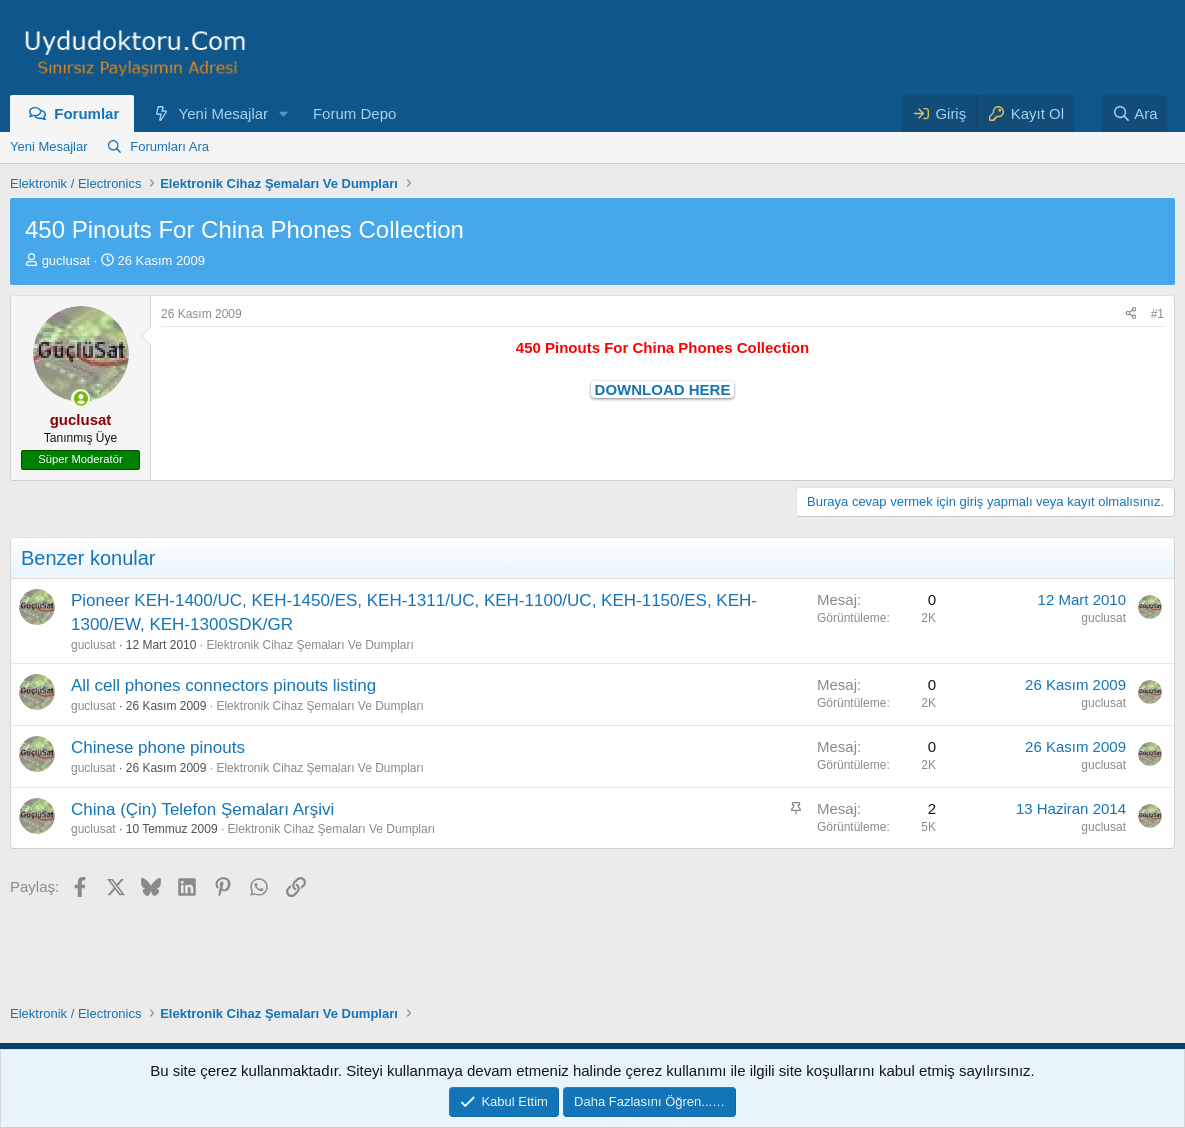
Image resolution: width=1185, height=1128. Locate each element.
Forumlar (86, 113)
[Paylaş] (1131, 314)
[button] (284, 113)
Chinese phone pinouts (158, 747)
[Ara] (1135, 113)
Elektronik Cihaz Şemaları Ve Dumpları (309, 645)
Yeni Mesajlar (224, 113)
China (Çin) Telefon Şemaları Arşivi (202, 809)
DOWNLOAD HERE (663, 389)
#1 (1157, 314)
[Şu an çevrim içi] (80, 398)
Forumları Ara (169, 146)
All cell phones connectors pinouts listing (223, 685)
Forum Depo (354, 113)
